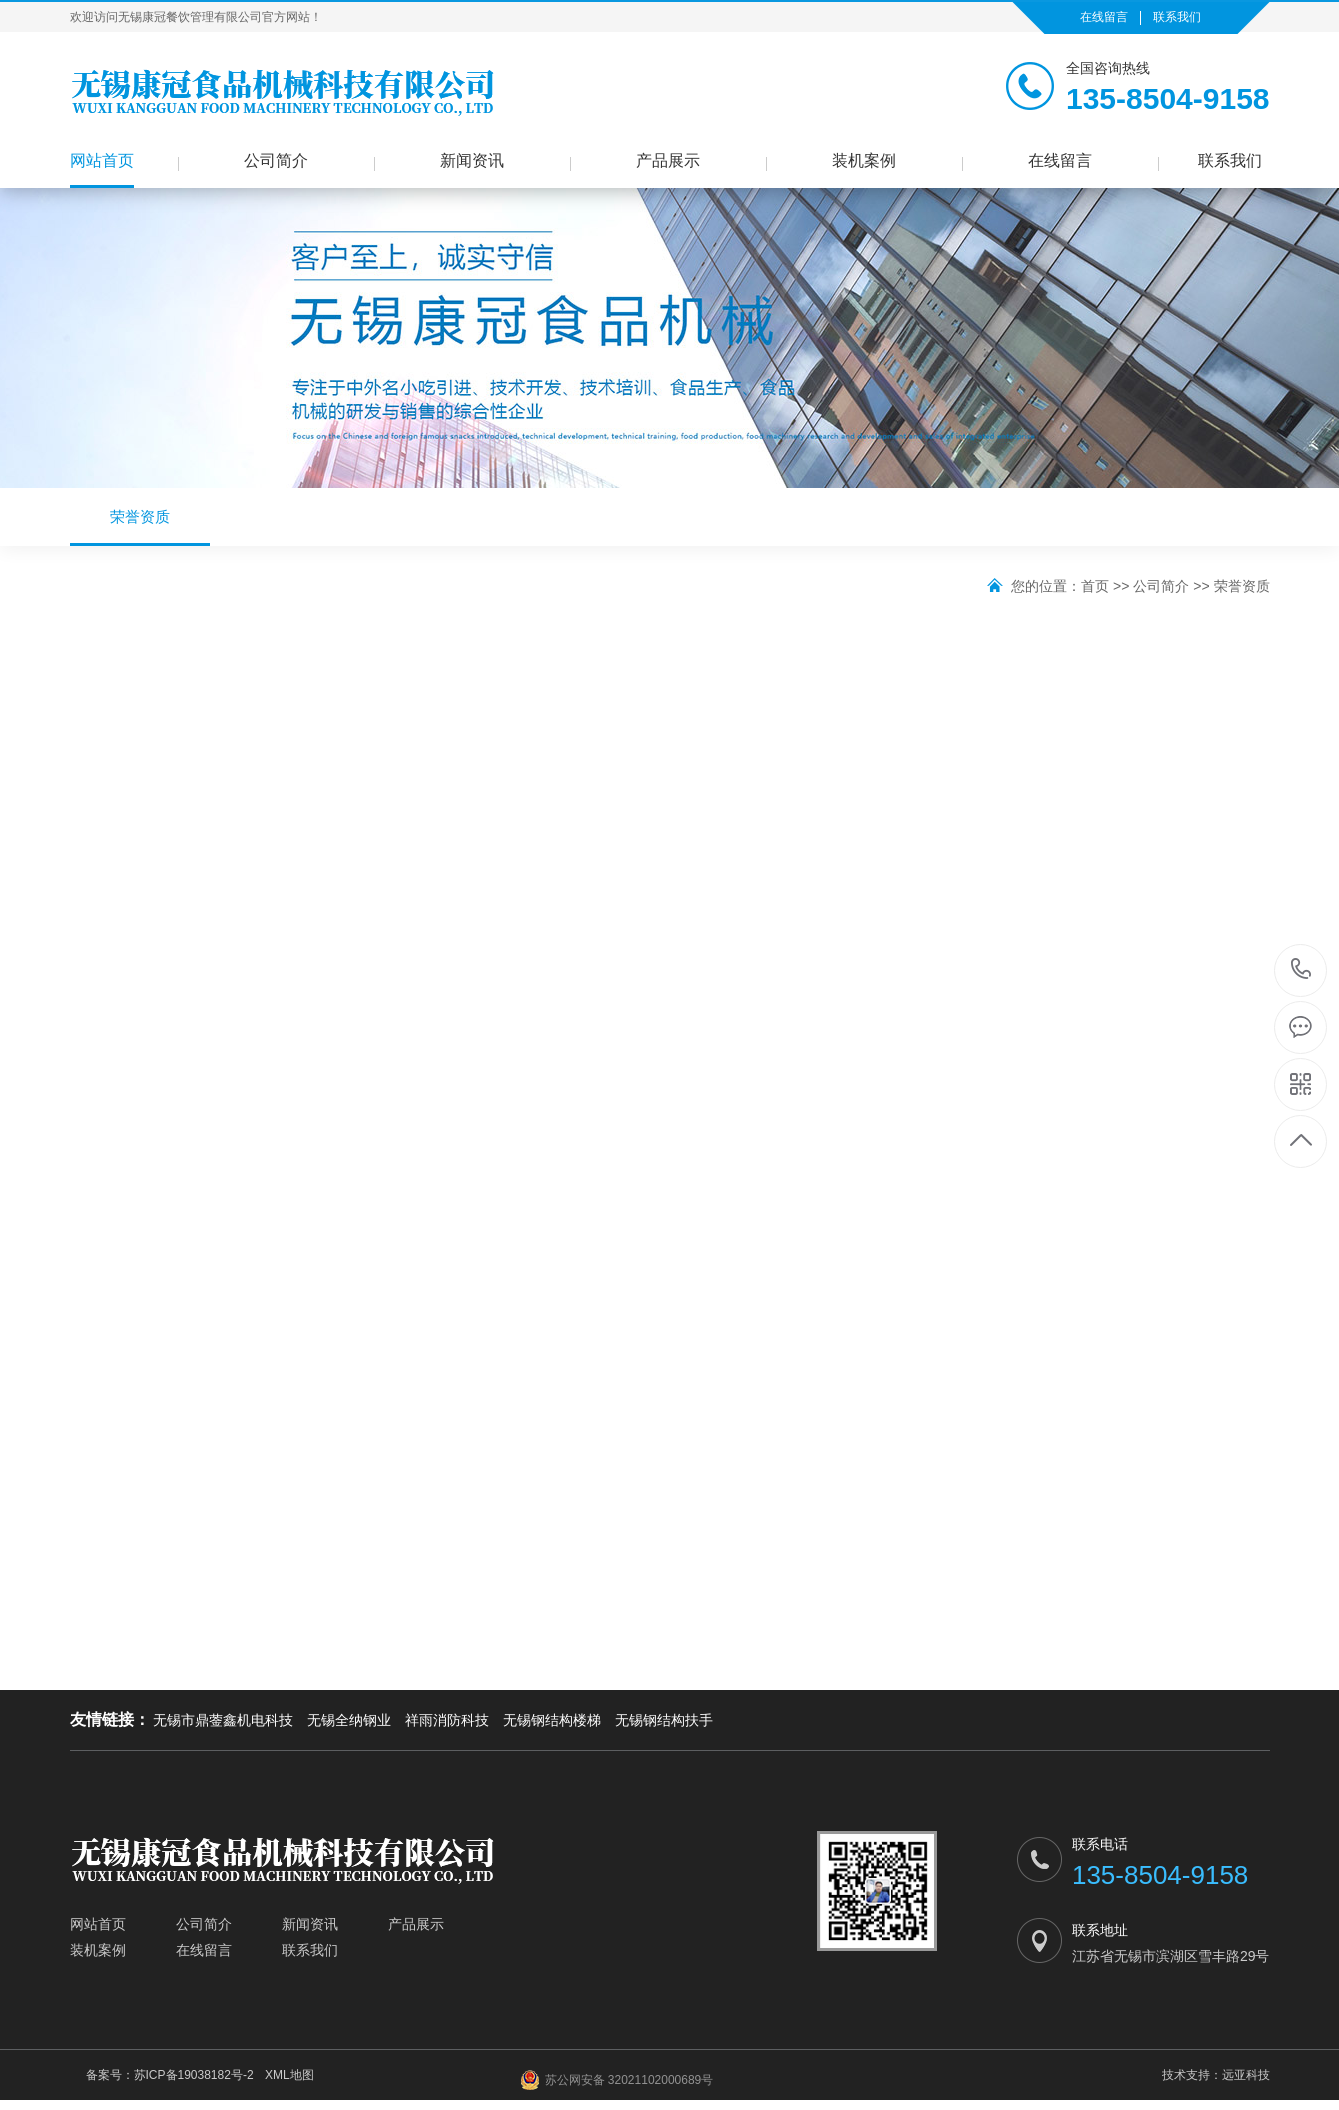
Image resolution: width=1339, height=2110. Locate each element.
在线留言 (1104, 17)
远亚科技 (1246, 2075)
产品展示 (668, 160)
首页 (1095, 586)
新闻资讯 (472, 160)
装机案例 (864, 160)
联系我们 (1177, 17)
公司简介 (276, 160)
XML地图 (289, 2075)
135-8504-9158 (1301, 970)
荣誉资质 (140, 527)
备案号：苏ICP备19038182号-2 (170, 2075)
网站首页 (102, 160)
